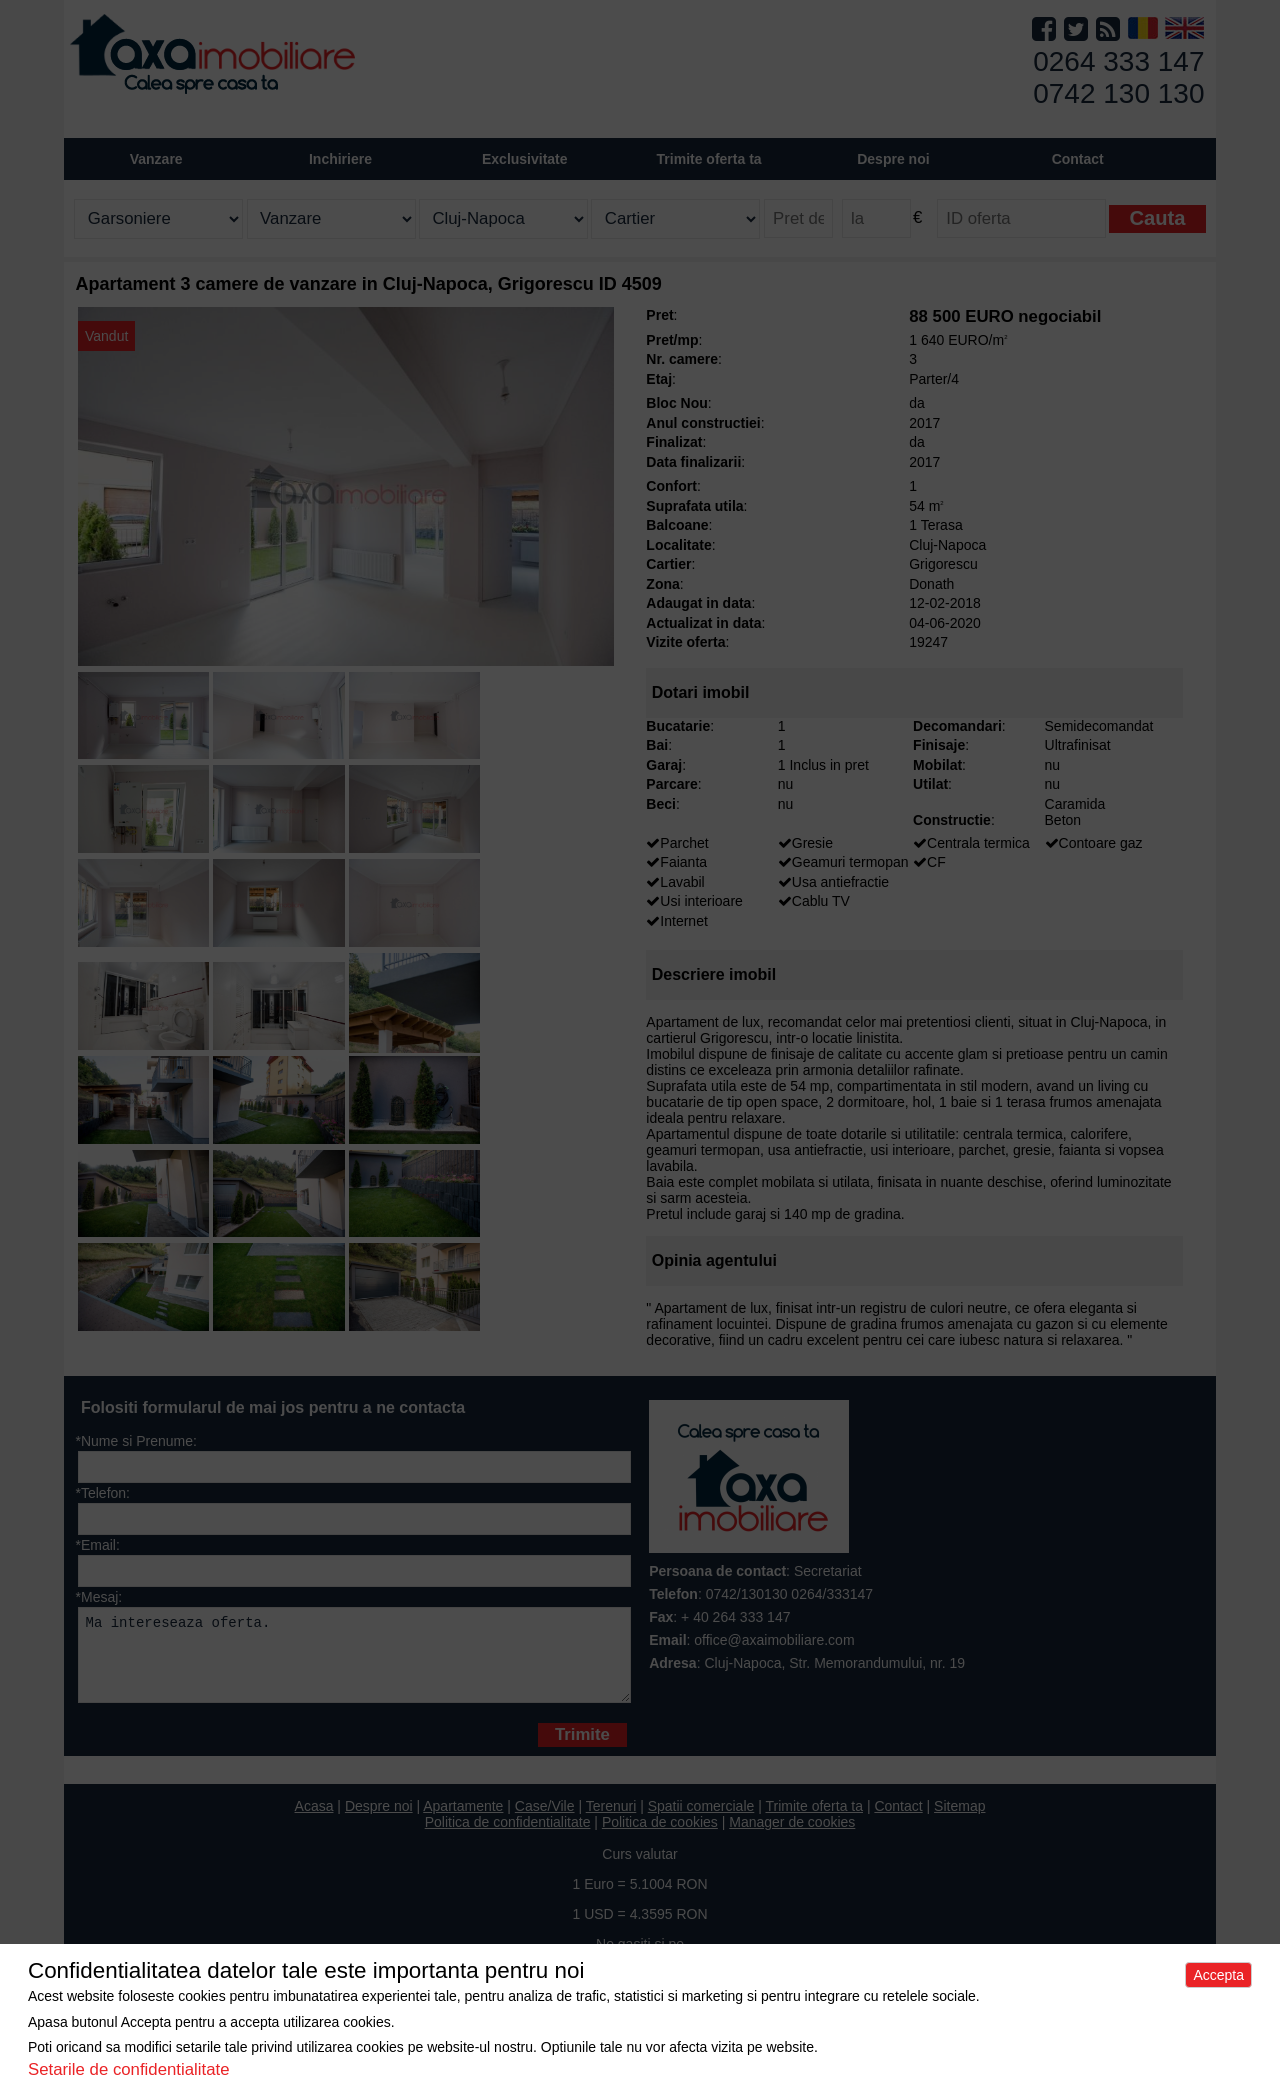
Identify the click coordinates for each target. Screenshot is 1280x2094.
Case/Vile (545, 1821)
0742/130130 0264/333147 (789, 1594)
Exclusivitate (525, 159)
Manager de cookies (792, 1837)
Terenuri (611, 1821)
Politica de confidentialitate (508, 1837)
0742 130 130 (1118, 93)
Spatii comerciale (701, 1821)
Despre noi (379, 1821)
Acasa (314, 1821)
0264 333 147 (1118, 61)
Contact (1078, 159)
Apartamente (463, 1821)
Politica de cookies (660, 1837)
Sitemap (959, 1821)
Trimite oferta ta (709, 159)
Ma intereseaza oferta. (354, 1662)
